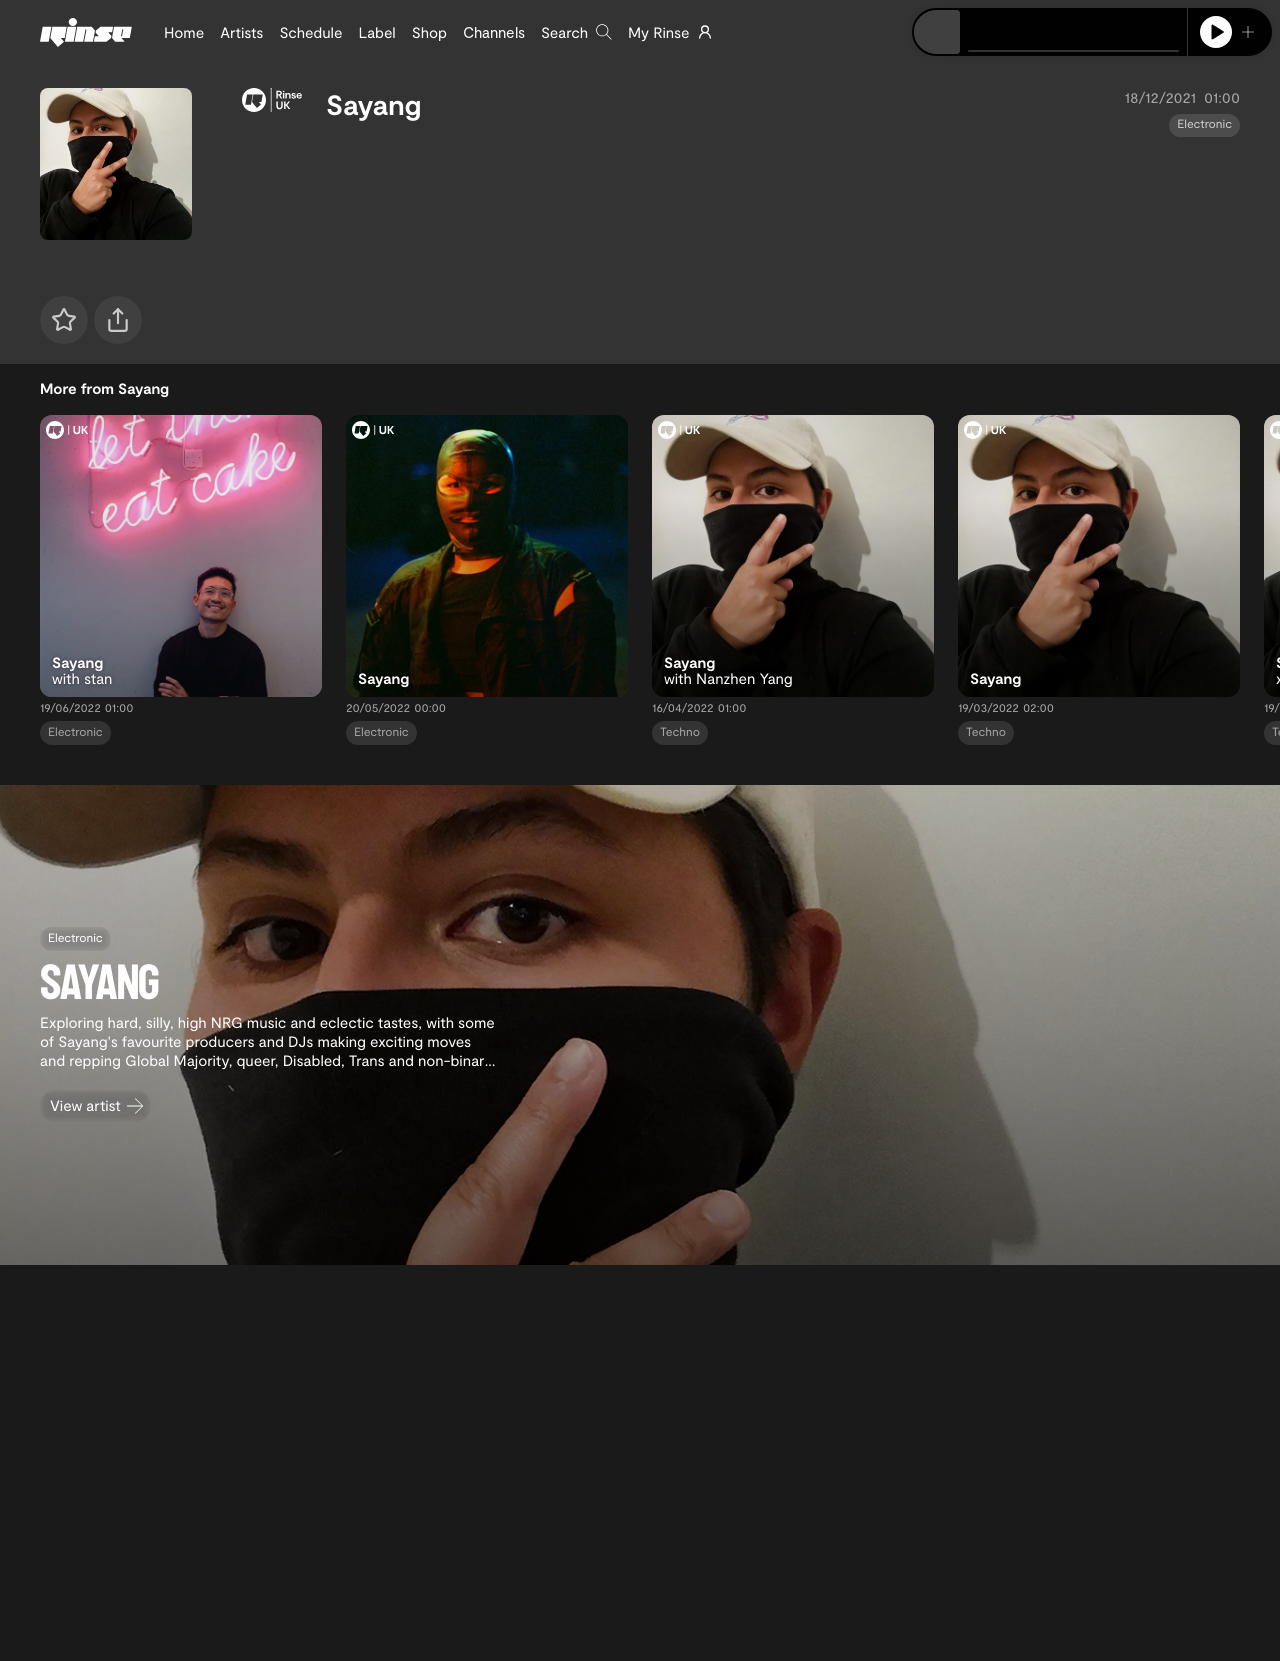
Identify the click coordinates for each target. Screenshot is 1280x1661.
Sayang (374, 104)
